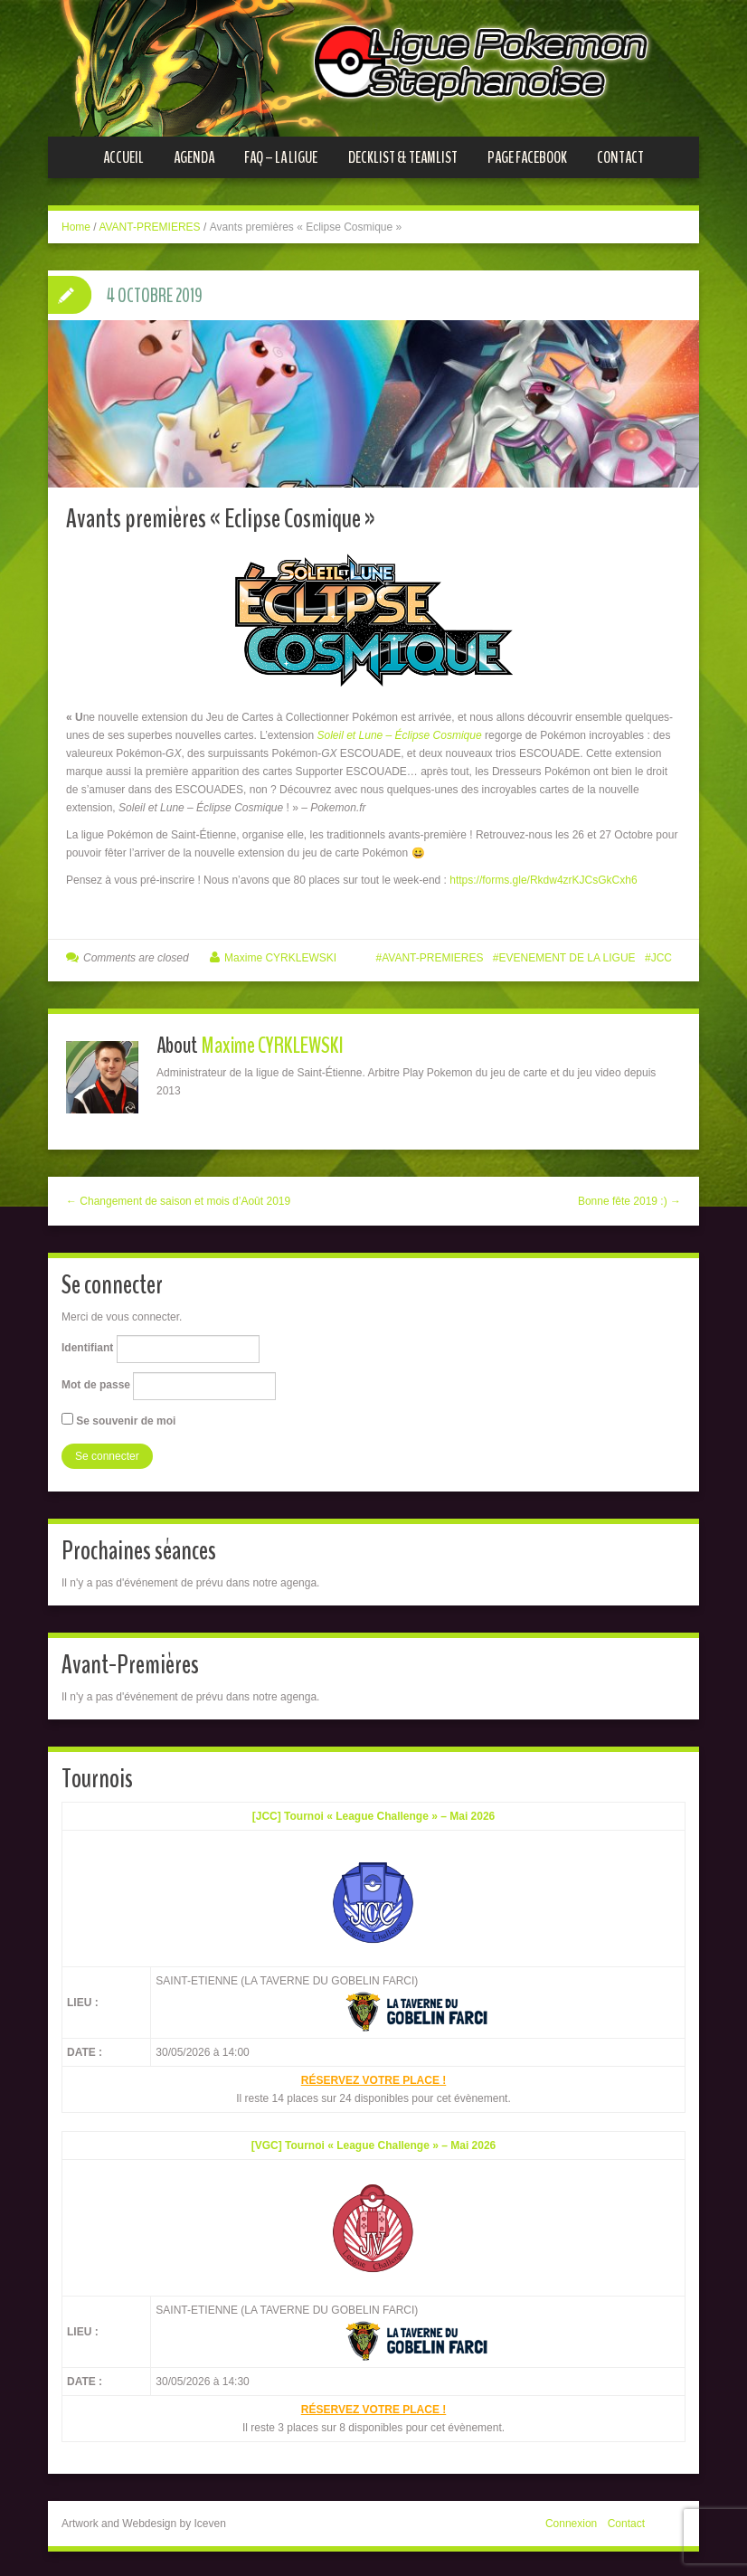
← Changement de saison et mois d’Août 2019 (178, 1197)
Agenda (194, 157)
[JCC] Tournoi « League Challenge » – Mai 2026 (374, 1812)
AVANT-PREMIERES (149, 227)
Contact (620, 157)
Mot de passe (95, 1382)
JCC (661, 954)
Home (75, 227)
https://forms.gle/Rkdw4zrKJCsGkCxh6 (543, 876)
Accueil (123, 157)
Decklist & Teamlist (403, 157)
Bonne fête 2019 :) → (629, 1197)
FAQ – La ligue (280, 157)
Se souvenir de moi (118, 1416)
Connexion (571, 2520)
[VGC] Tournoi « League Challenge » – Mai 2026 (373, 2142)
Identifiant (87, 1345)
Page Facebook (527, 157)
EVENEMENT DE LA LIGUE (566, 954)
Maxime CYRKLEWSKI (280, 954)
